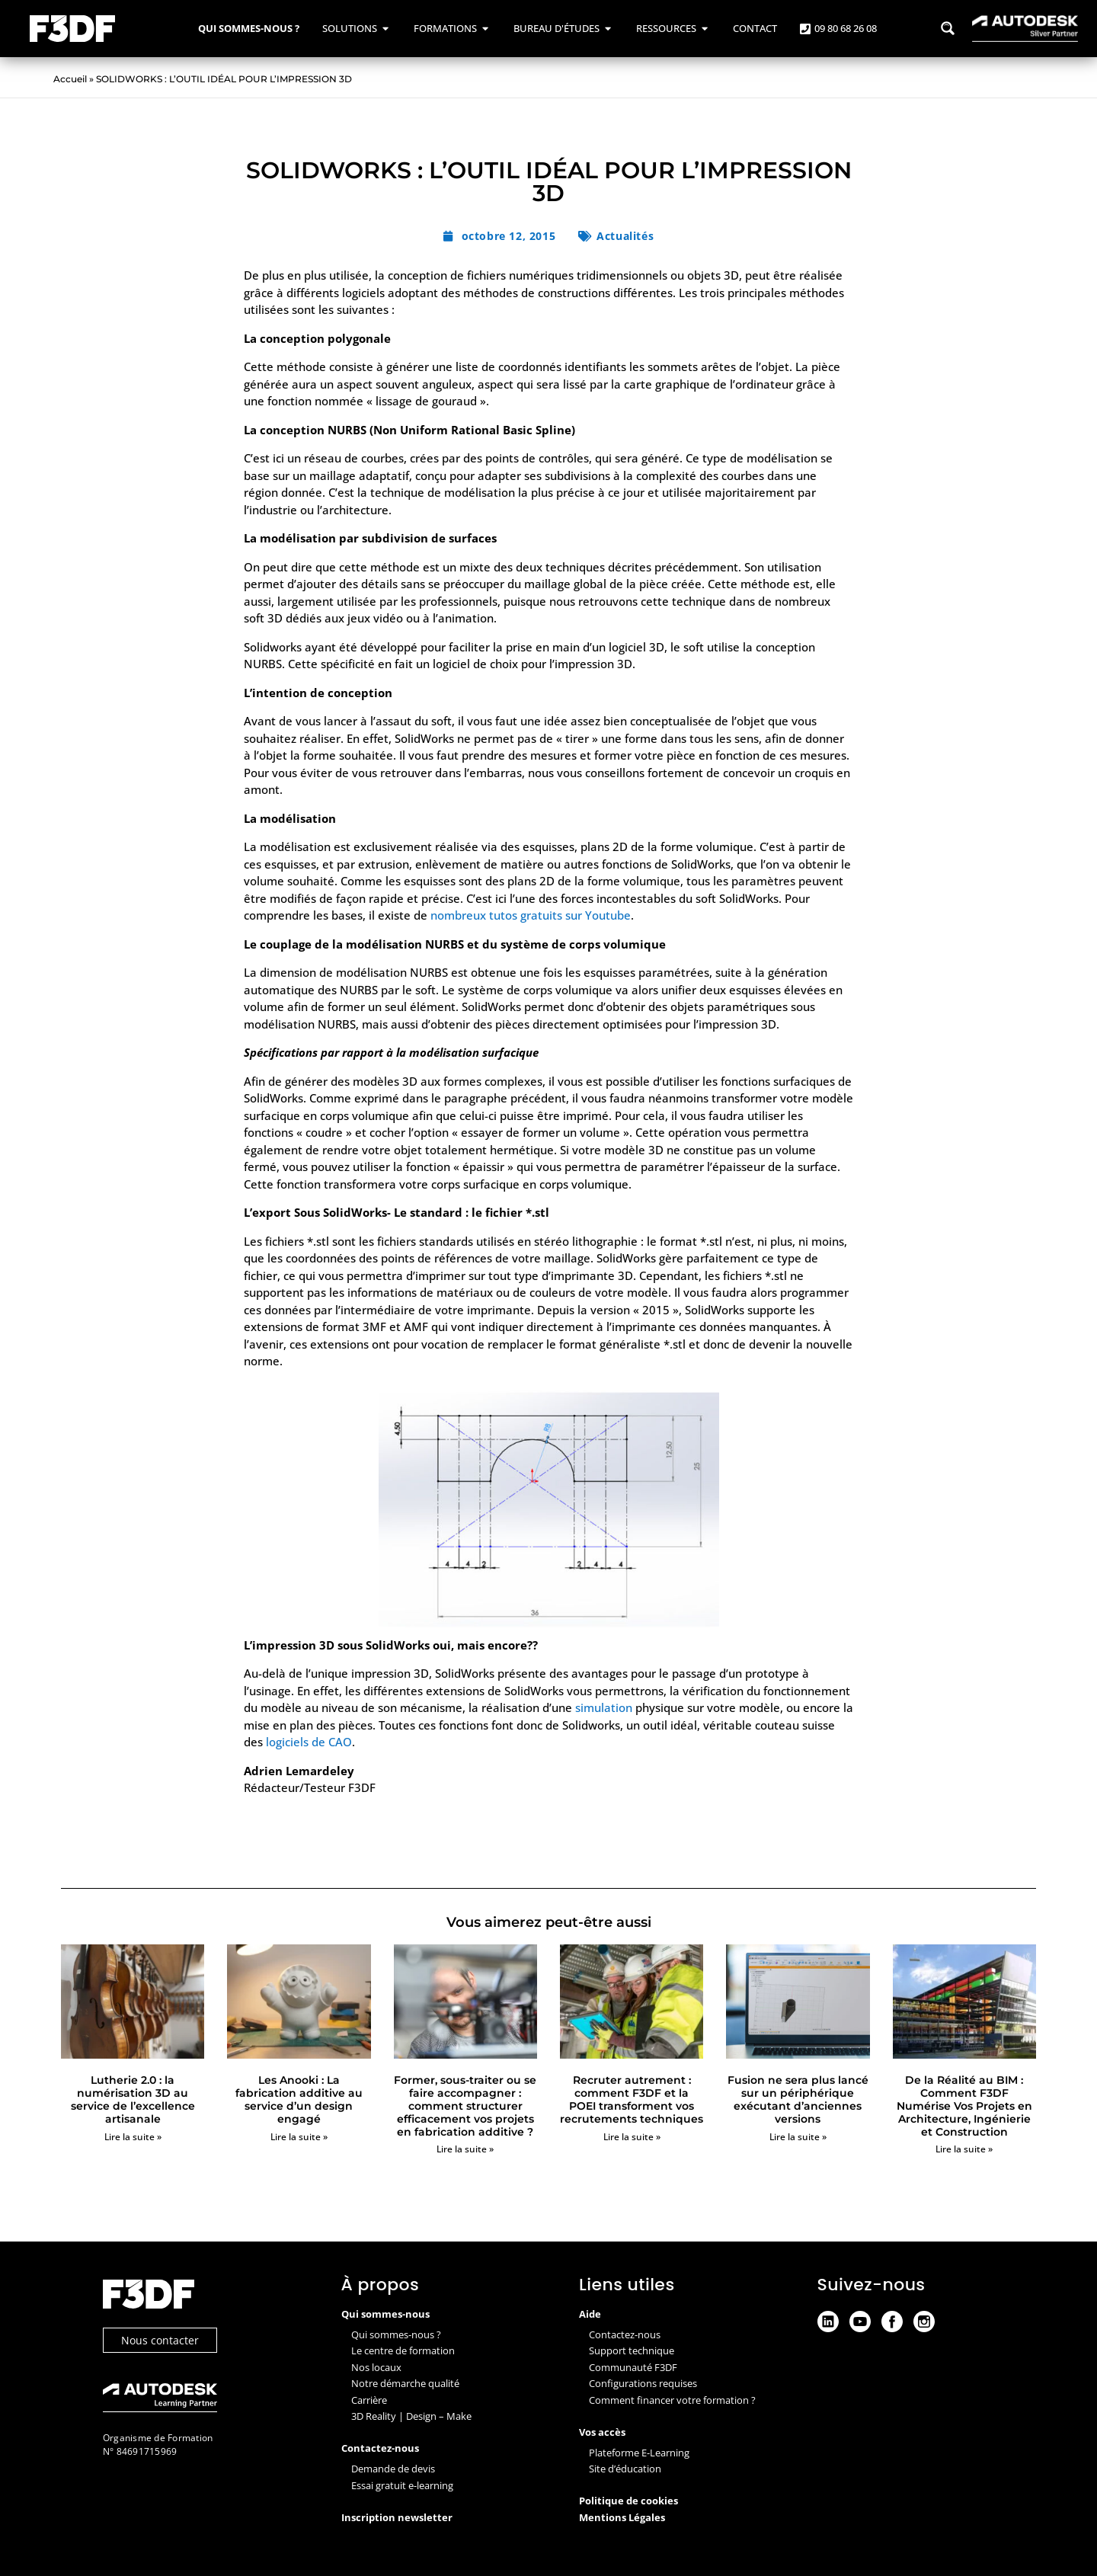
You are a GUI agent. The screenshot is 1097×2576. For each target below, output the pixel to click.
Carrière (369, 2400)
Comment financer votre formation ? (672, 2400)
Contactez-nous (624, 2334)
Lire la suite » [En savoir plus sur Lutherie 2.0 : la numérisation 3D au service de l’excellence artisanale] (133, 2136)
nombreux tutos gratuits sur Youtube (530, 915)
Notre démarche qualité (405, 2383)
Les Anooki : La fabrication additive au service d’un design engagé (299, 2099)
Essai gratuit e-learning (402, 2485)
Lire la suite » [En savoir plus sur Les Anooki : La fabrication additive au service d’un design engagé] (299, 2136)
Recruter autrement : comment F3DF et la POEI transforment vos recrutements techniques (631, 2099)
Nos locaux (376, 2367)
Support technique (631, 2350)
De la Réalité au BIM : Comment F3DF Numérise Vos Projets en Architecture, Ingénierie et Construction (964, 2105)
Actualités (625, 236)
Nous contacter (160, 2340)
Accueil (70, 79)
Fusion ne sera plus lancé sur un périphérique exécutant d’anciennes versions (798, 2099)
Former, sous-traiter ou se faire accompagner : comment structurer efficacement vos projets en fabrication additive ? (465, 2105)
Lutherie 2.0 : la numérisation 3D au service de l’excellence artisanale (133, 2099)
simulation (603, 1707)
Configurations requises (643, 2383)
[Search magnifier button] (948, 28)
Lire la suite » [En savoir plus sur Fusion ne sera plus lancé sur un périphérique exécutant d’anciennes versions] (798, 2136)
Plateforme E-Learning (639, 2452)
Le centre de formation (403, 2350)
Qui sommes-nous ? (396, 2334)
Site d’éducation (625, 2468)
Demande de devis (393, 2468)
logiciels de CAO (309, 1741)
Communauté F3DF (633, 2367)
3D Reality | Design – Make (411, 2416)
